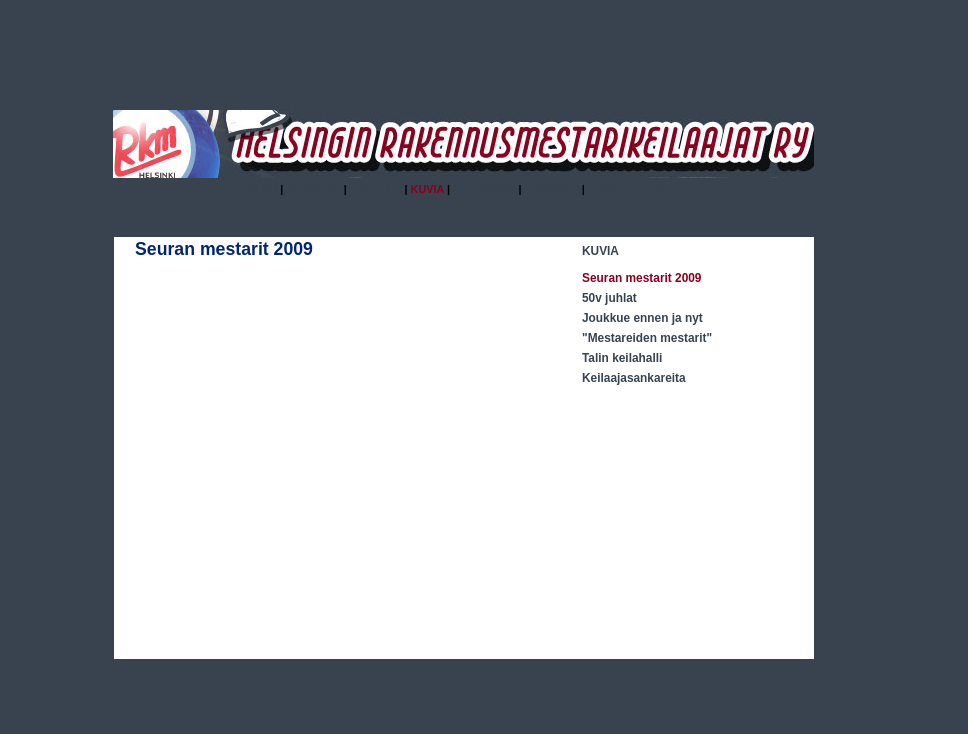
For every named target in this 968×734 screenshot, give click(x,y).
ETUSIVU (253, 189)
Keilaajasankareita (634, 378)
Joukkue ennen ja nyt (642, 318)
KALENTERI (484, 189)
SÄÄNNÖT (552, 189)
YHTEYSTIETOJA (633, 189)
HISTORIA (376, 189)
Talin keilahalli (622, 358)
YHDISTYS (313, 189)
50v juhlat (609, 298)
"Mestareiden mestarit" (647, 338)
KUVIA (600, 251)
